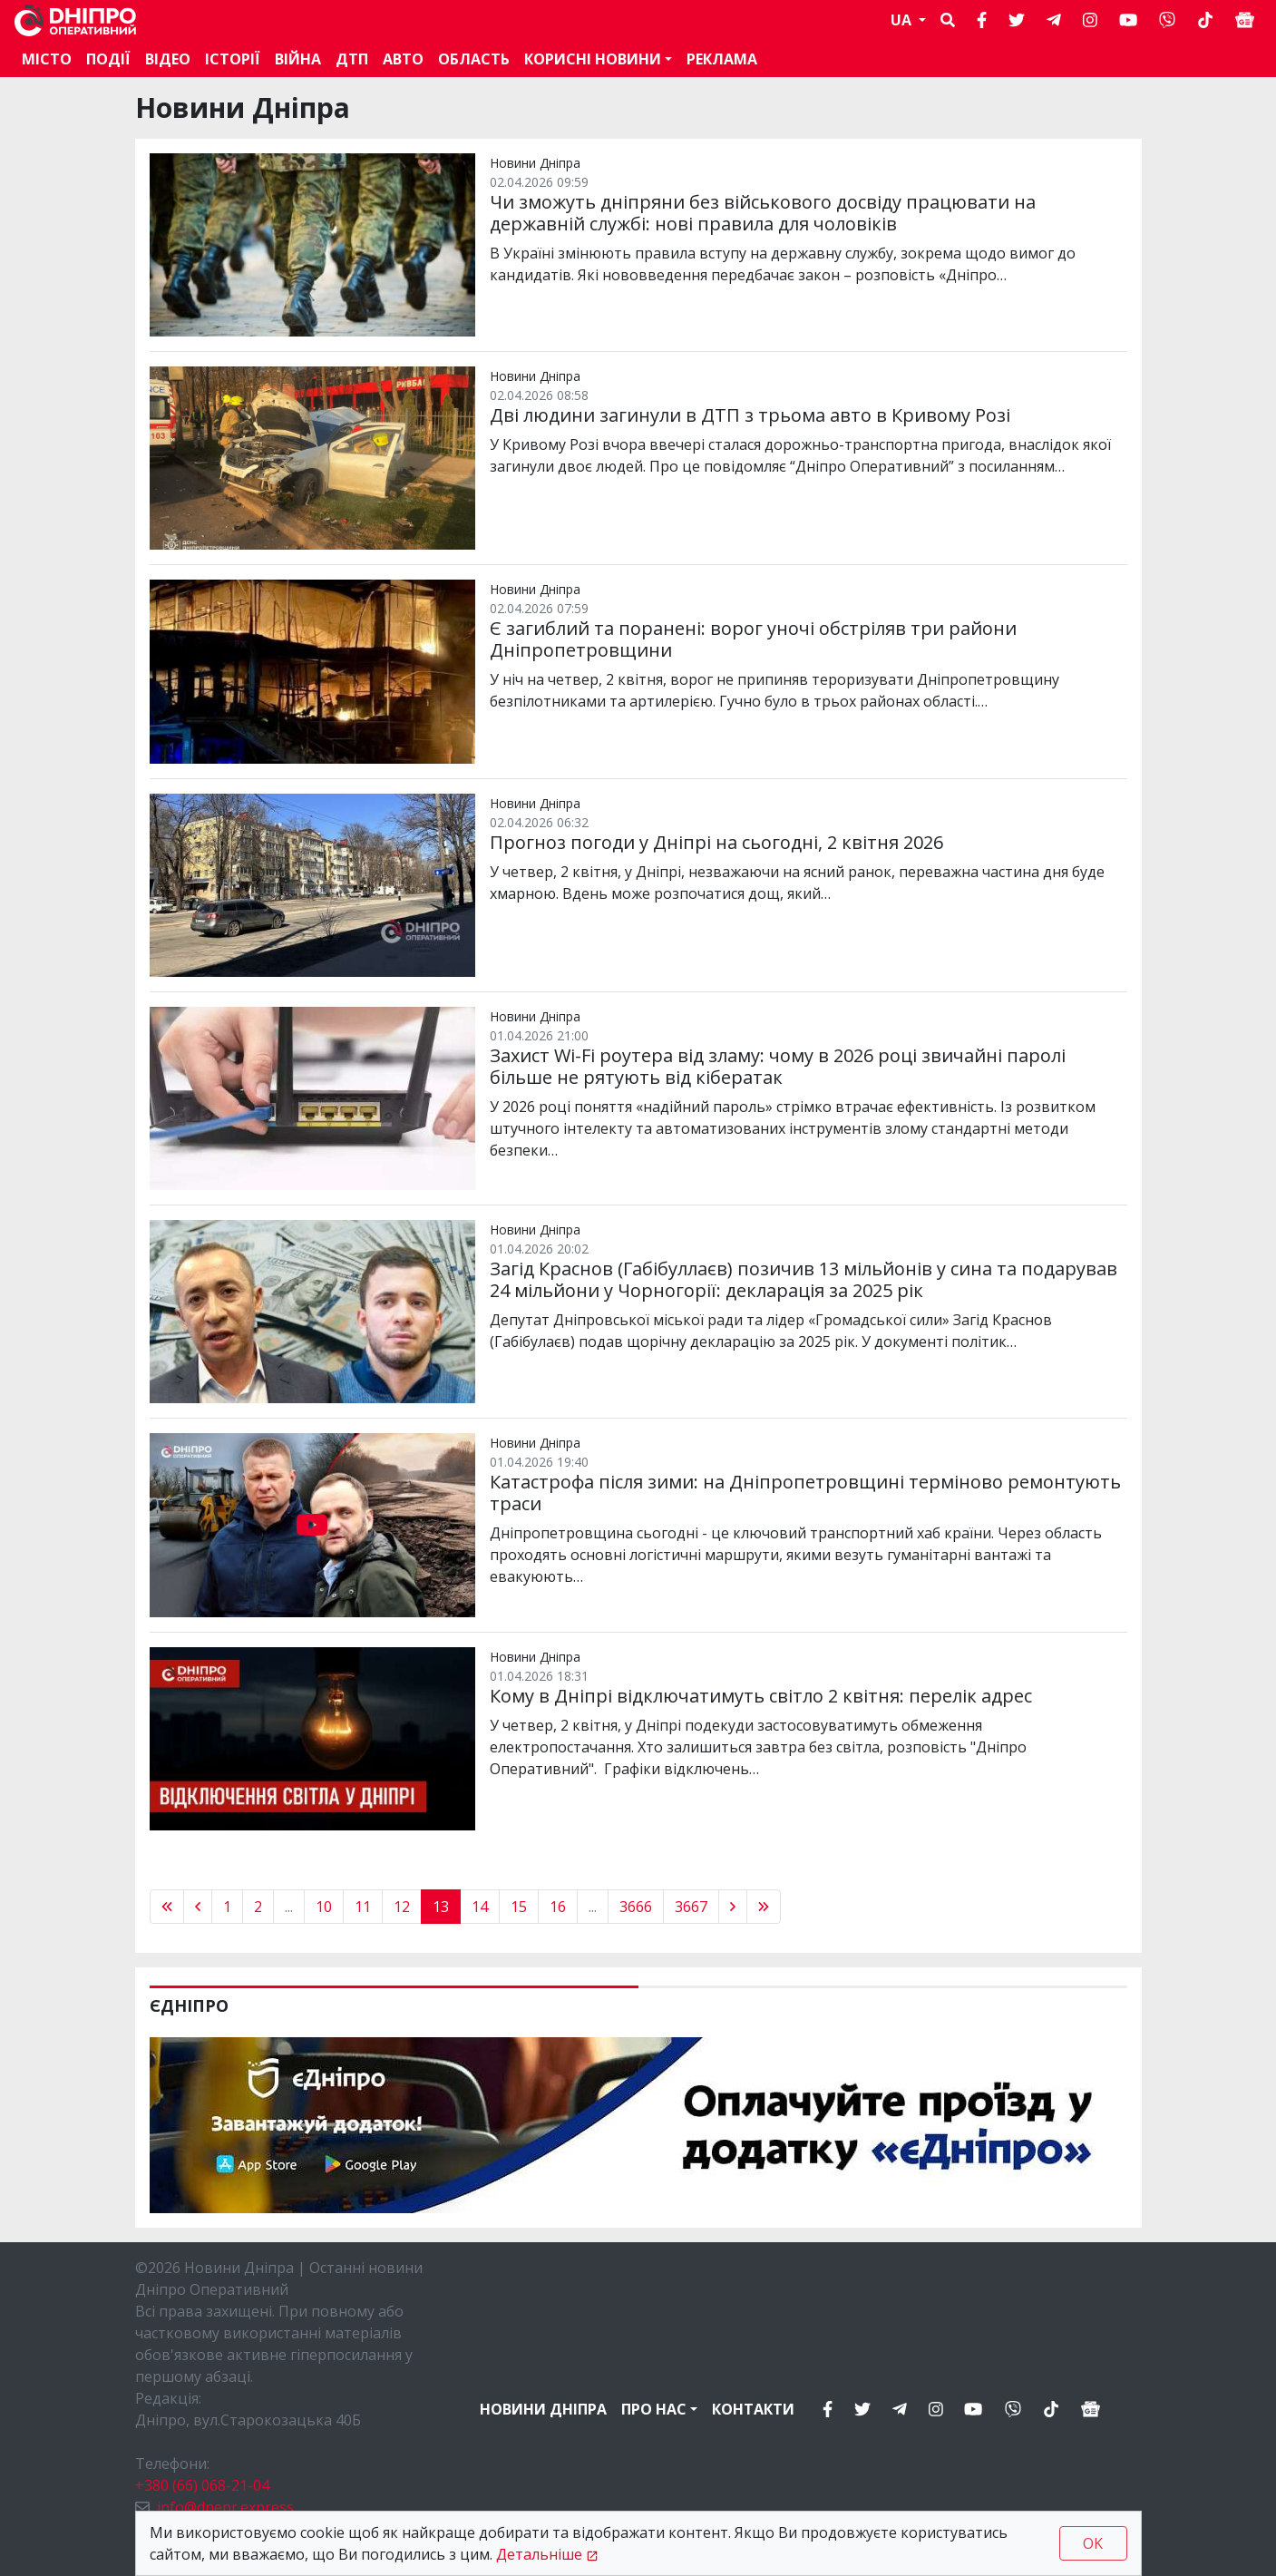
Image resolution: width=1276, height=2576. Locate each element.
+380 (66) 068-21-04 (202, 2485)
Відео (167, 59)
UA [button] (903, 20)
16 (558, 1907)
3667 (691, 1907)
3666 (635, 1907)
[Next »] (732, 1906)
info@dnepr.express (225, 2507)
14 (480, 1907)
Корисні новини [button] (592, 59)
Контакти (753, 2409)
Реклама (722, 59)
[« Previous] (167, 1906)
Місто (47, 59)
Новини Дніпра (543, 2409)
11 (363, 1907)
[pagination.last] (763, 1906)
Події (108, 59)
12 (402, 1907)
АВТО (403, 59)
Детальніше (539, 2554)
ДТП (352, 59)
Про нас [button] (654, 2409)
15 (519, 1907)
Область (474, 59)
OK (1093, 2543)
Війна (298, 59)
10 (324, 1907)
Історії (232, 59)
